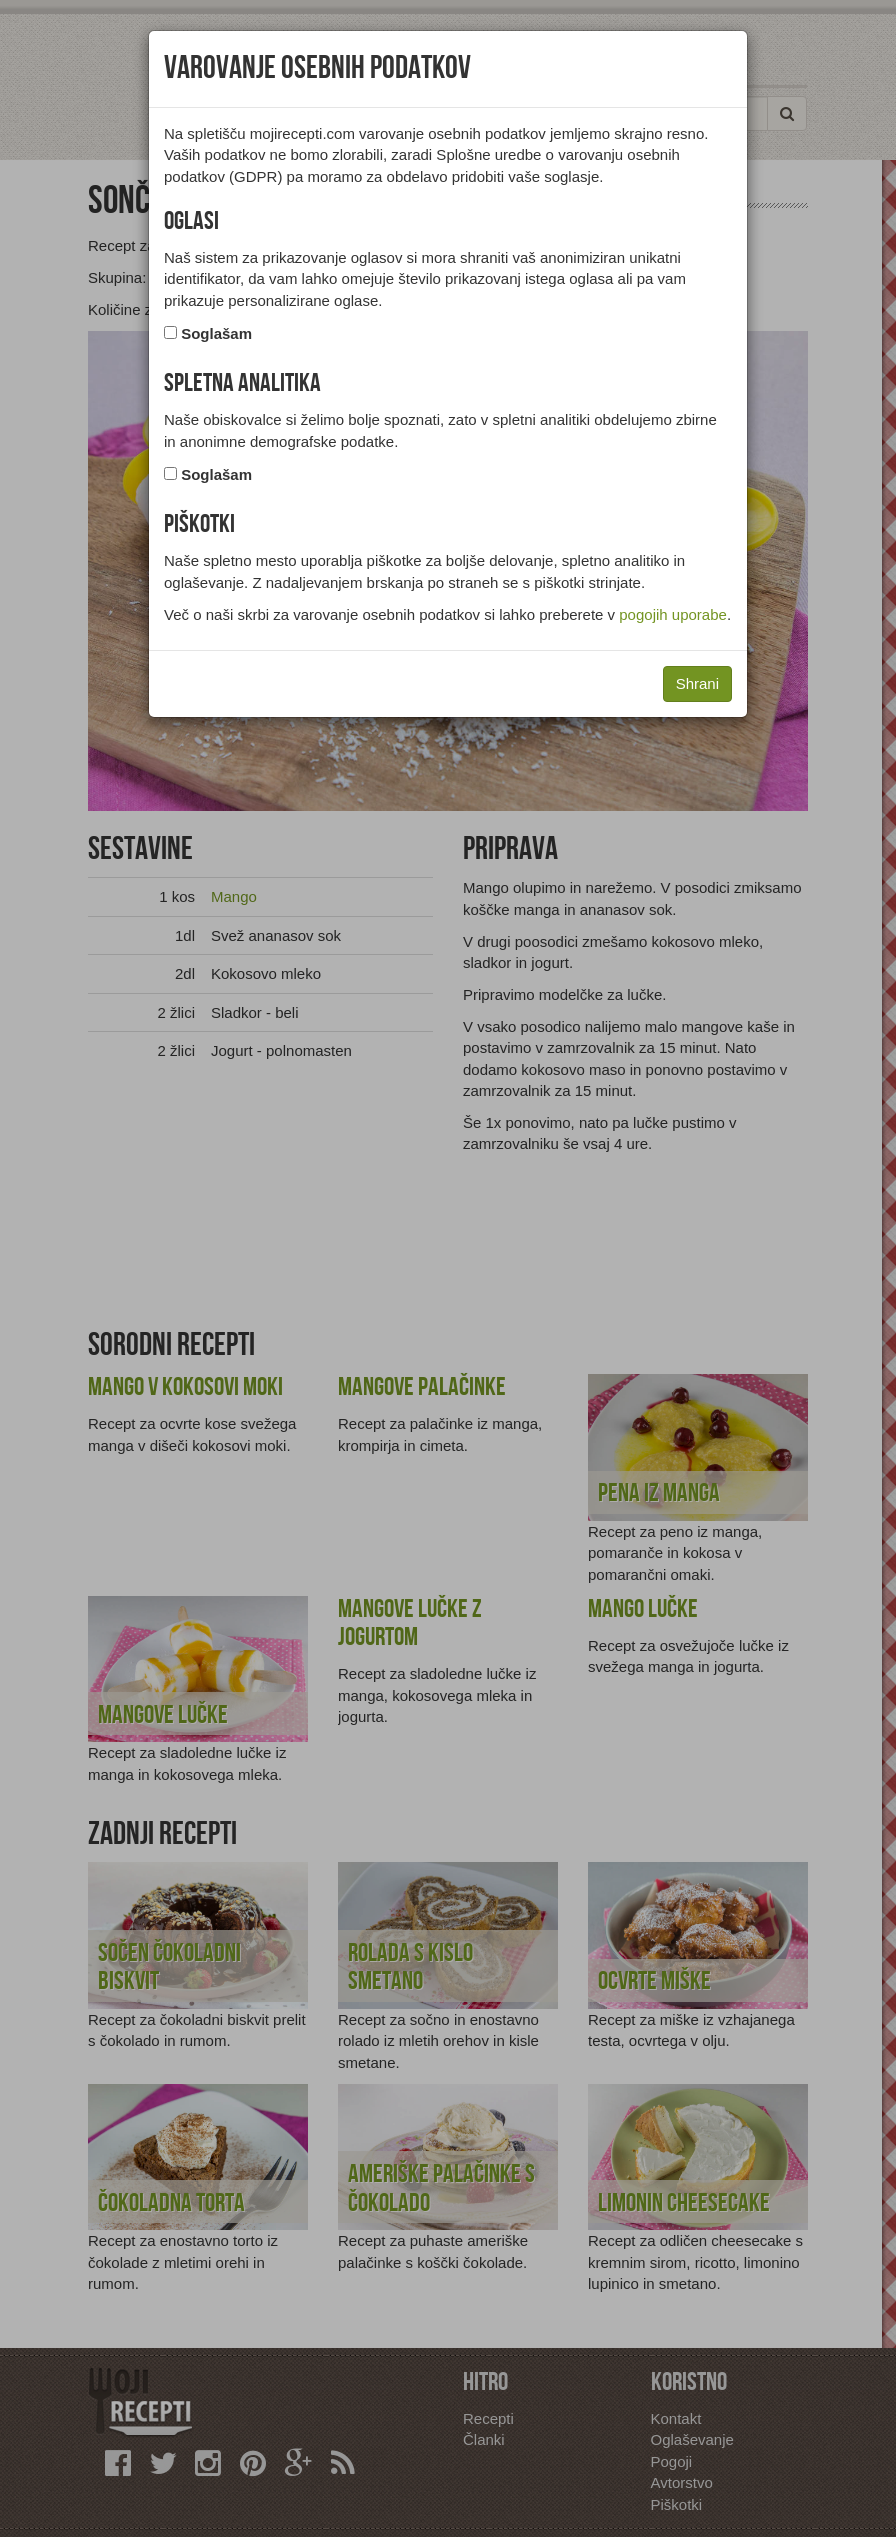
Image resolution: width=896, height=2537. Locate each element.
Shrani (697, 683)
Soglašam (216, 333)
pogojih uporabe (673, 614)
